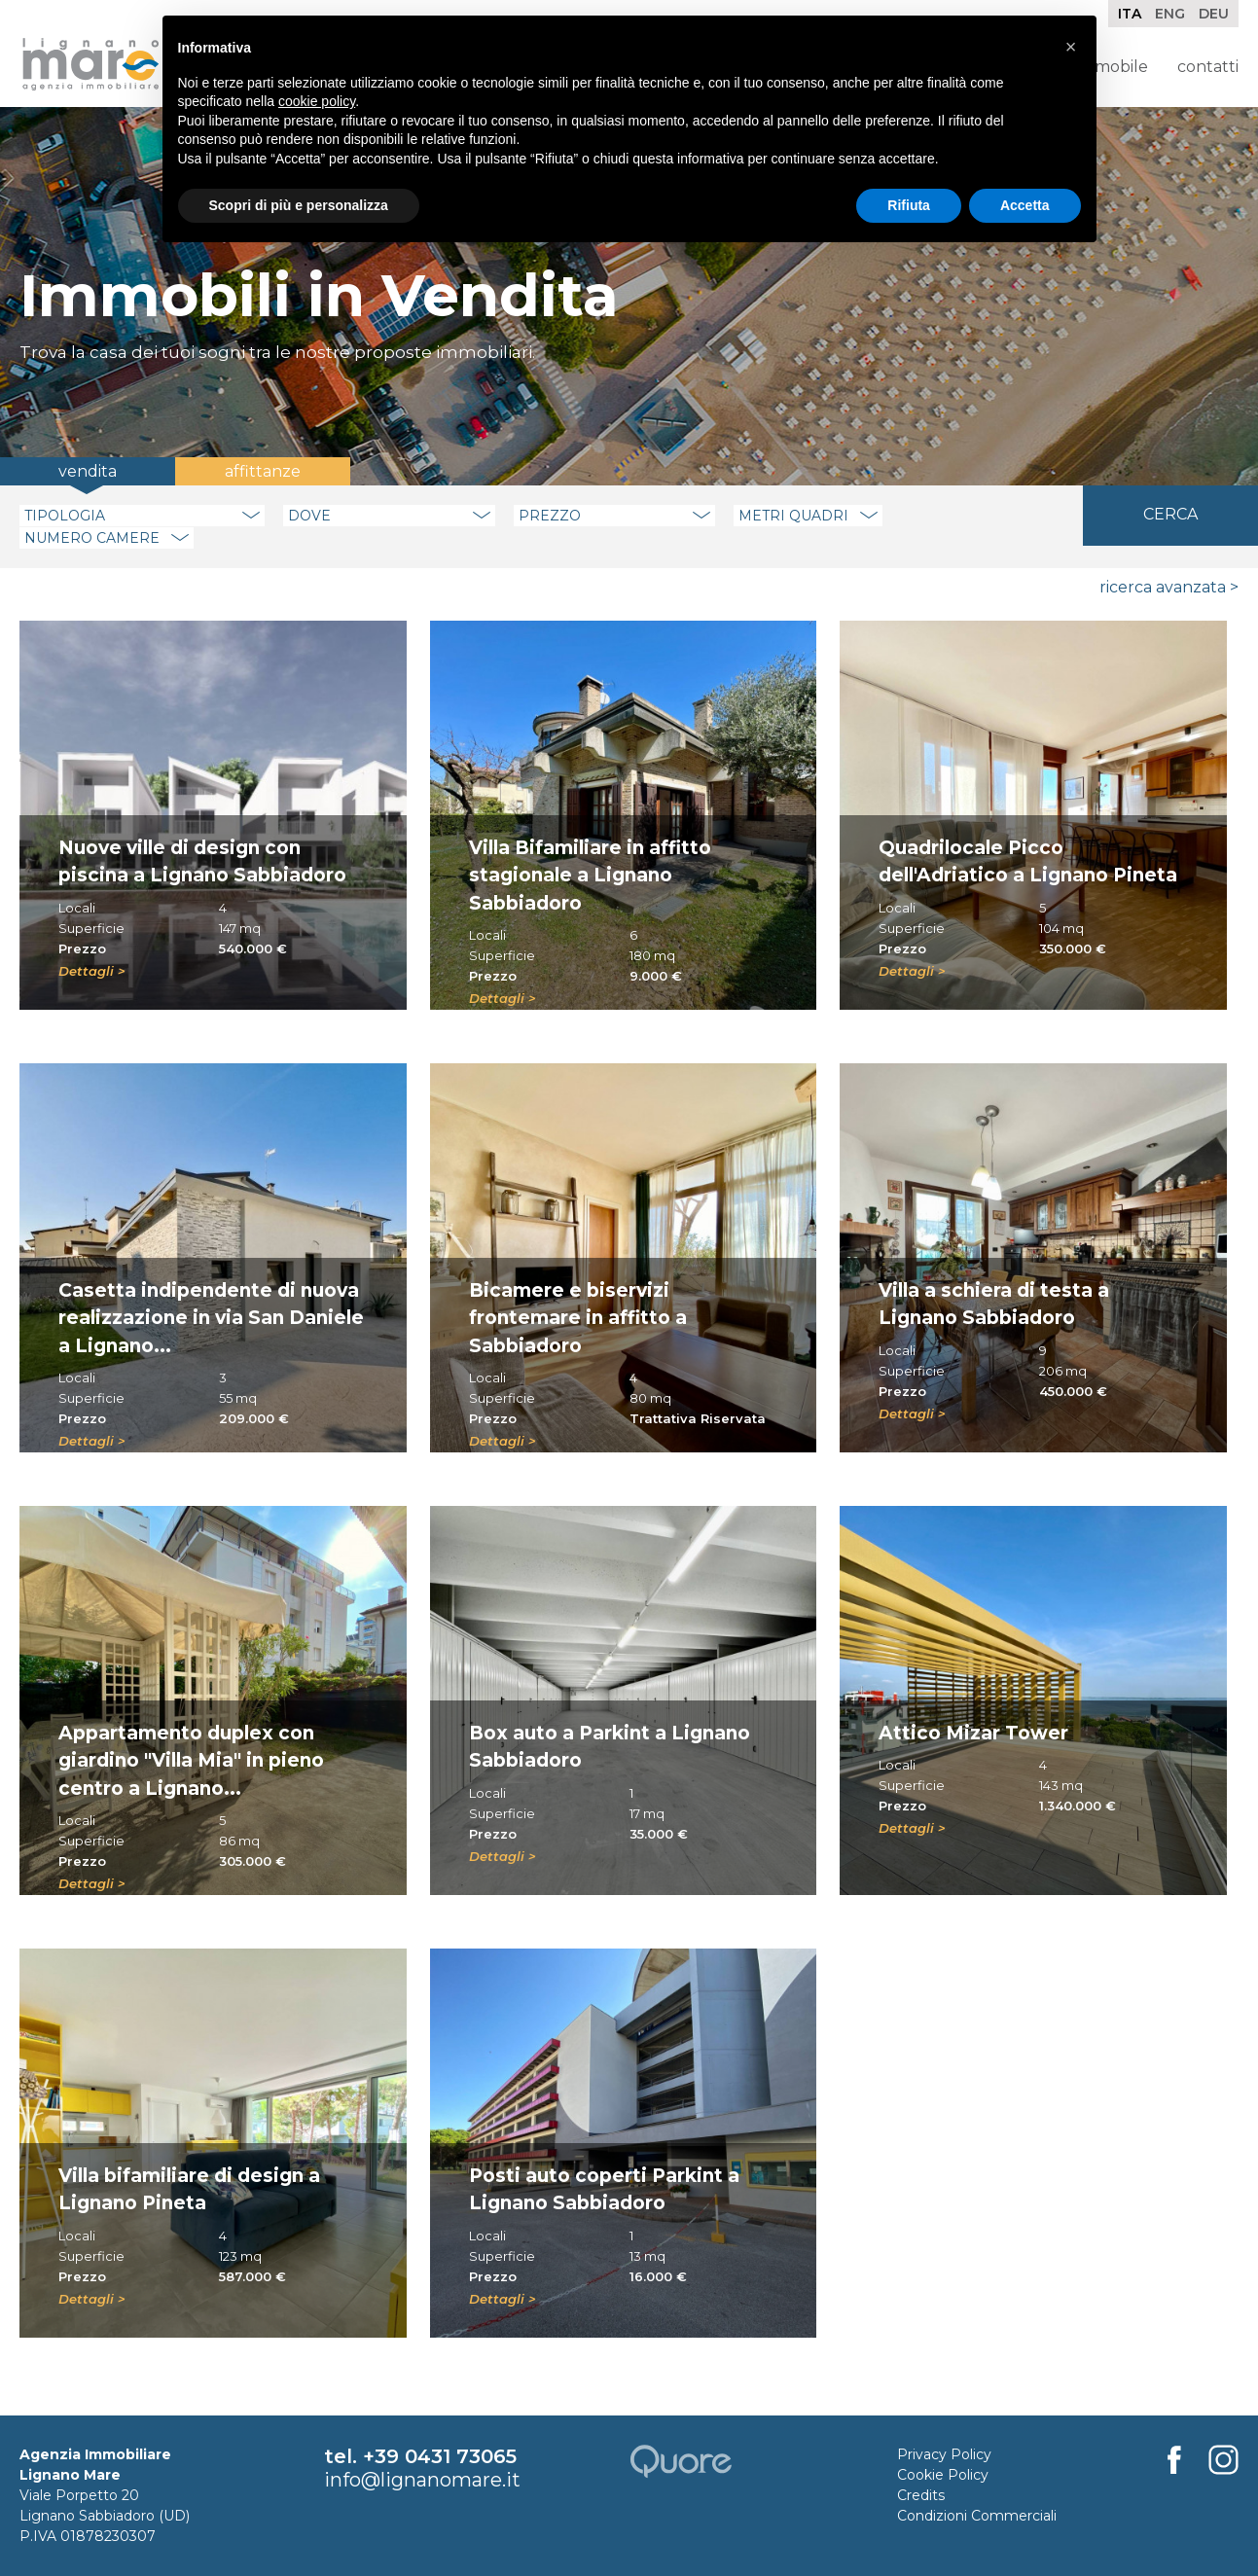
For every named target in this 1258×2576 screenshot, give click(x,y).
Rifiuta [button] (908, 205)
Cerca (1170, 514)
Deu (1214, 13)
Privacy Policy (944, 2454)
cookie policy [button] (316, 101)
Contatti (1208, 66)
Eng (1170, 13)
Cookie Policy (942, 2475)
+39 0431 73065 (440, 2456)
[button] (1071, 46)
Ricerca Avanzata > (1169, 587)
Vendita (87, 471)
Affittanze (263, 471)
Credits (921, 2495)
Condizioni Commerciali (977, 2515)
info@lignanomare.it (422, 2479)
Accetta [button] (1025, 205)
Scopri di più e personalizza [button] (298, 205)
